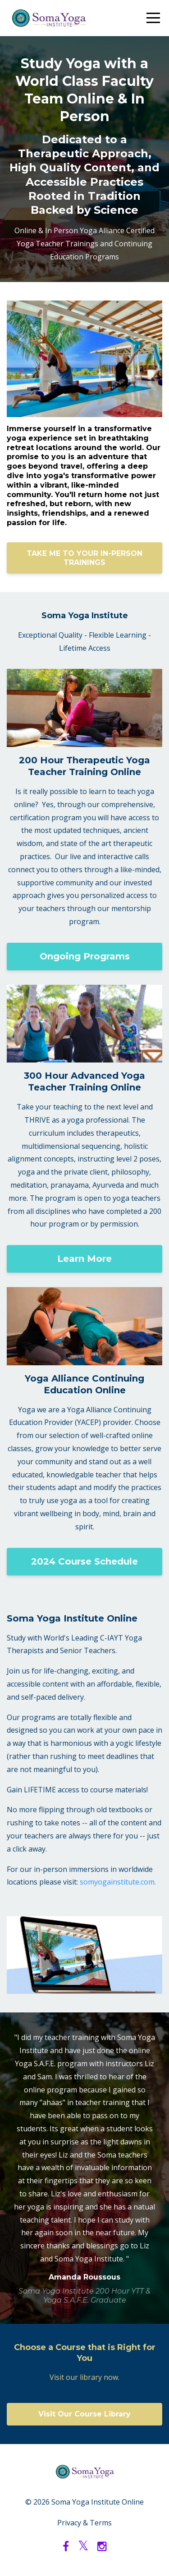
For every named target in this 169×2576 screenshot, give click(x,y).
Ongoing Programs (85, 956)
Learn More (84, 1258)
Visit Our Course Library (84, 2414)
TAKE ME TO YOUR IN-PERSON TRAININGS (84, 558)
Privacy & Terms (84, 2523)
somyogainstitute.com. (118, 1882)
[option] (84, 2168)
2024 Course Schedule (84, 1561)
